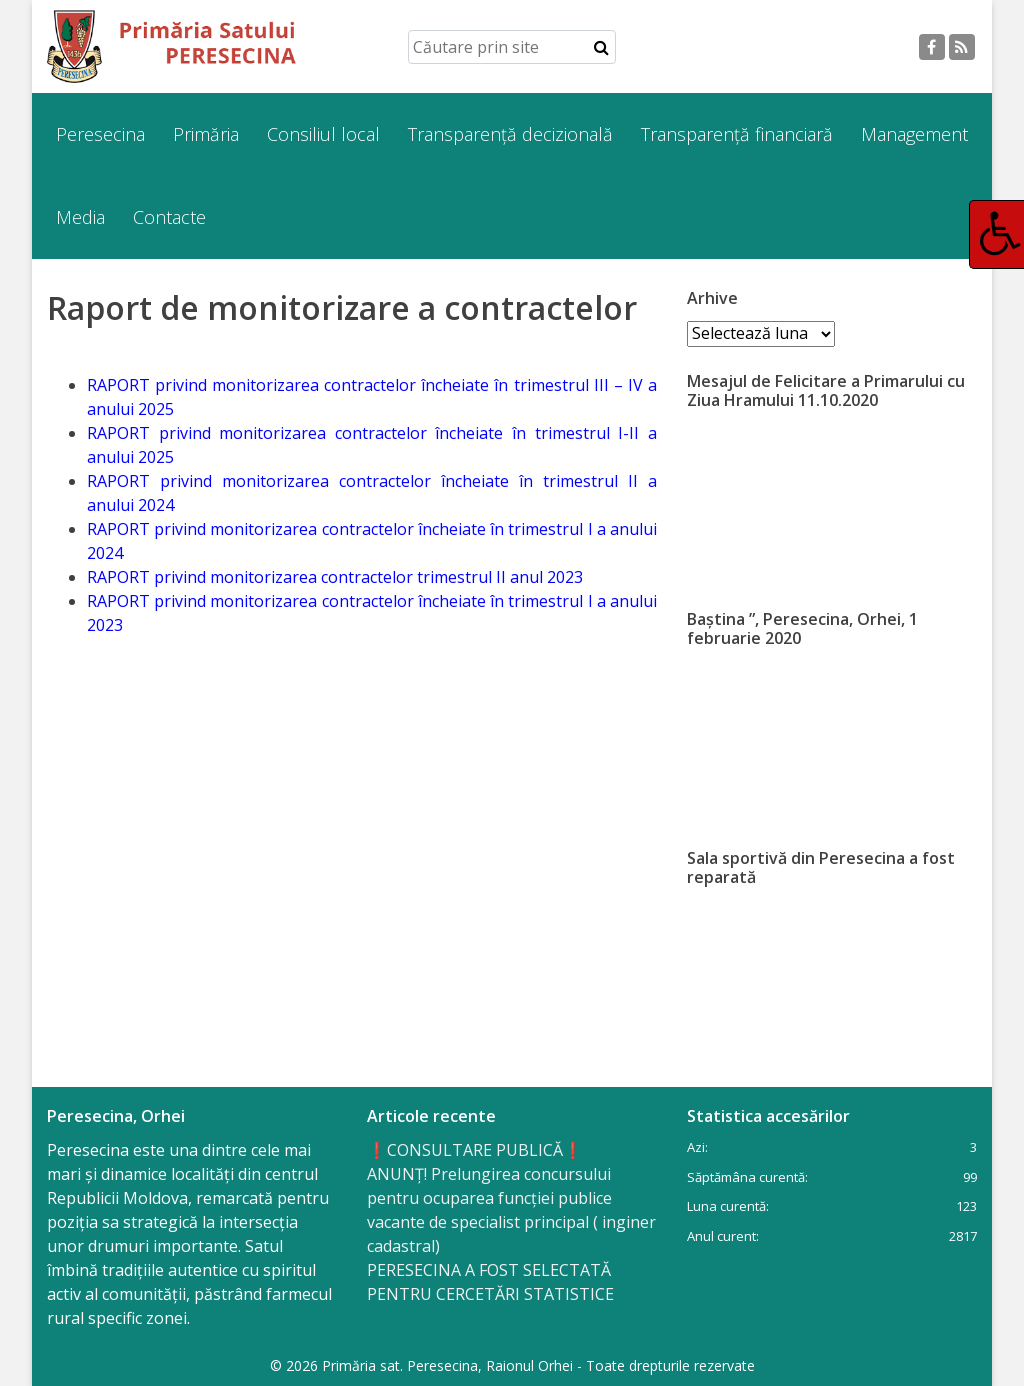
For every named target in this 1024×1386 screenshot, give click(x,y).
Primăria (206, 134)
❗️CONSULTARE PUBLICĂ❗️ (475, 1150)
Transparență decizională (510, 134)
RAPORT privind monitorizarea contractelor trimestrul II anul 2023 (335, 577)
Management (914, 134)
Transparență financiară (737, 134)
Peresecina (100, 134)
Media (80, 217)
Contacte (169, 217)
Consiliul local (323, 134)
